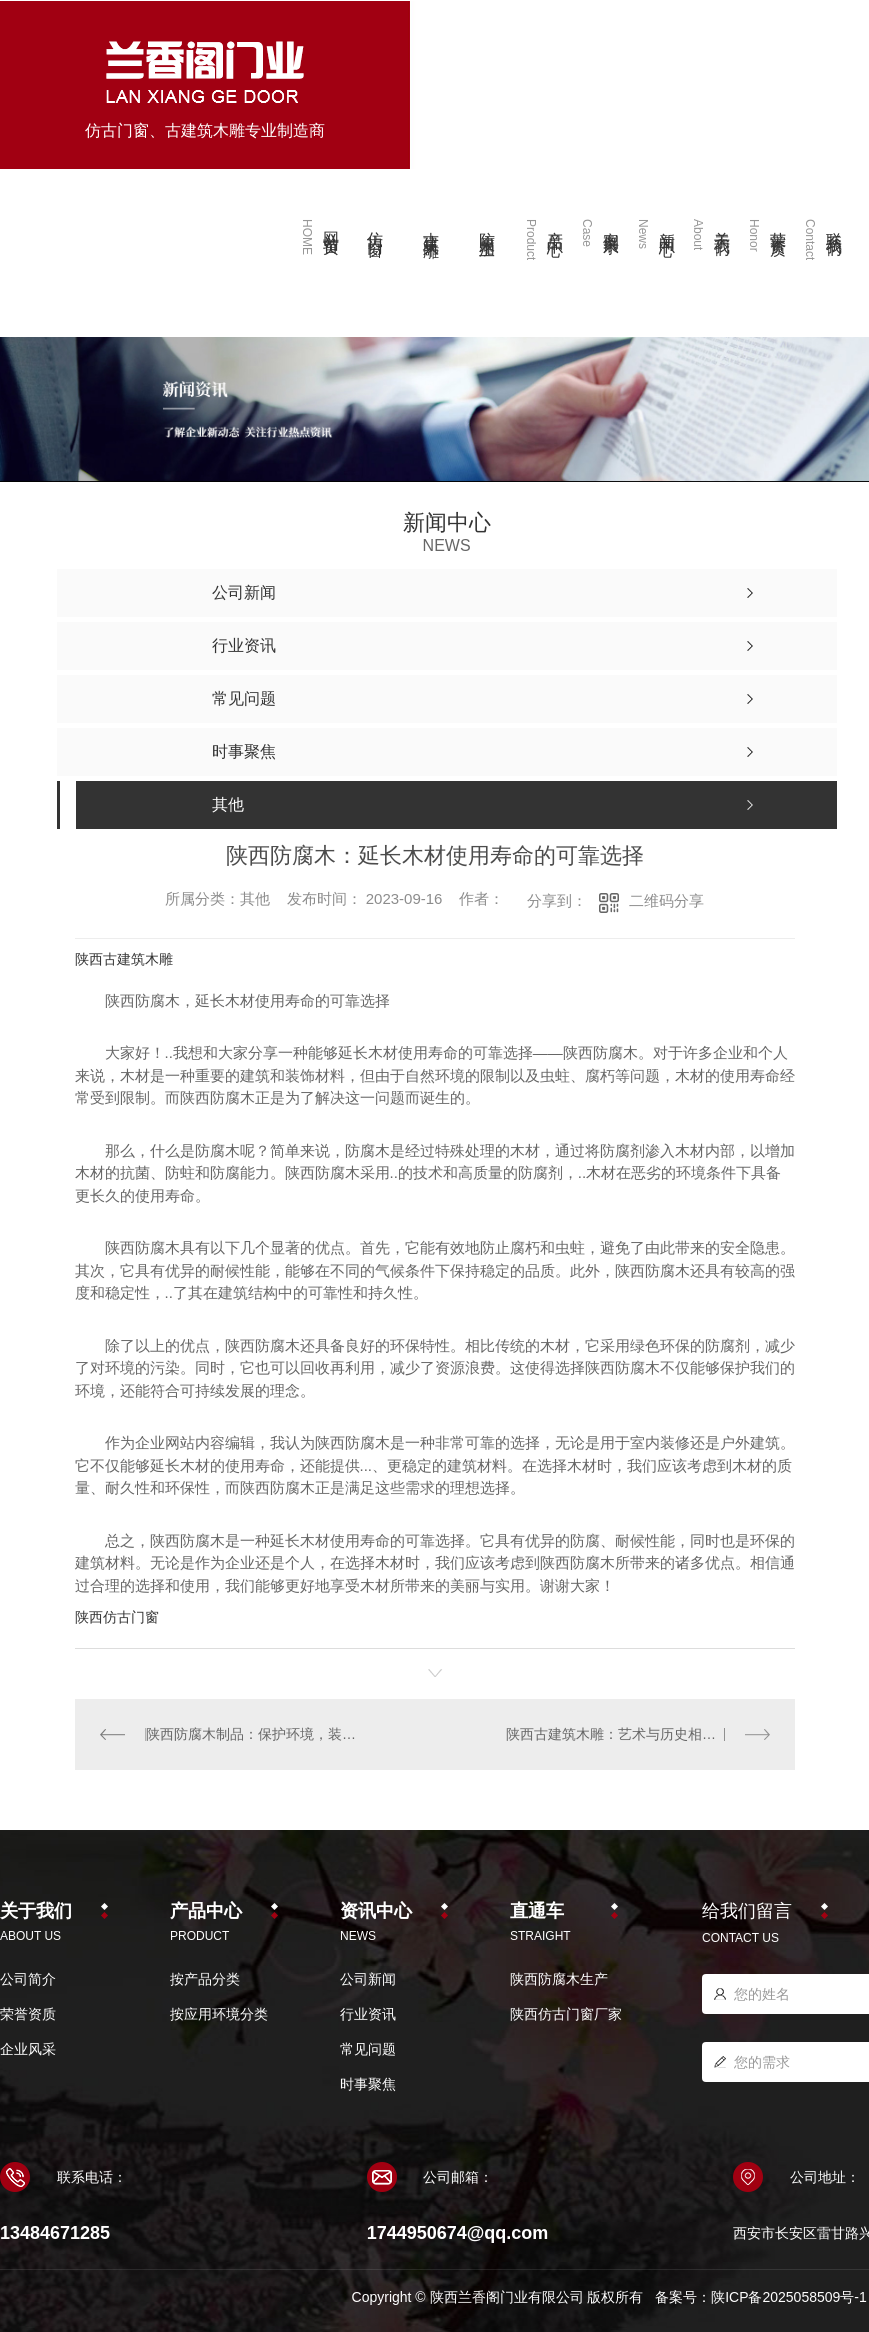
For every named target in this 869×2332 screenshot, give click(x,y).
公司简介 (28, 1979)
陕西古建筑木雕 (124, 959)
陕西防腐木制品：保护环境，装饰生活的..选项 (254, 1734)
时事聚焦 (368, 2084)
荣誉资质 (28, 2014)
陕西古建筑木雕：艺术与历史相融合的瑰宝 (638, 1734)
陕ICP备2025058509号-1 (789, 2297)
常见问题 (368, 2049)
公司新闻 (368, 1979)
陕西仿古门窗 (117, 1617)
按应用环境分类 (219, 2014)
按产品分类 (205, 1979)
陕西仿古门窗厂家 (566, 2014)
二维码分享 (666, 900)
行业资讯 (368, 2014)
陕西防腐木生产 (559, 1979)
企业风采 (28, 2049)
